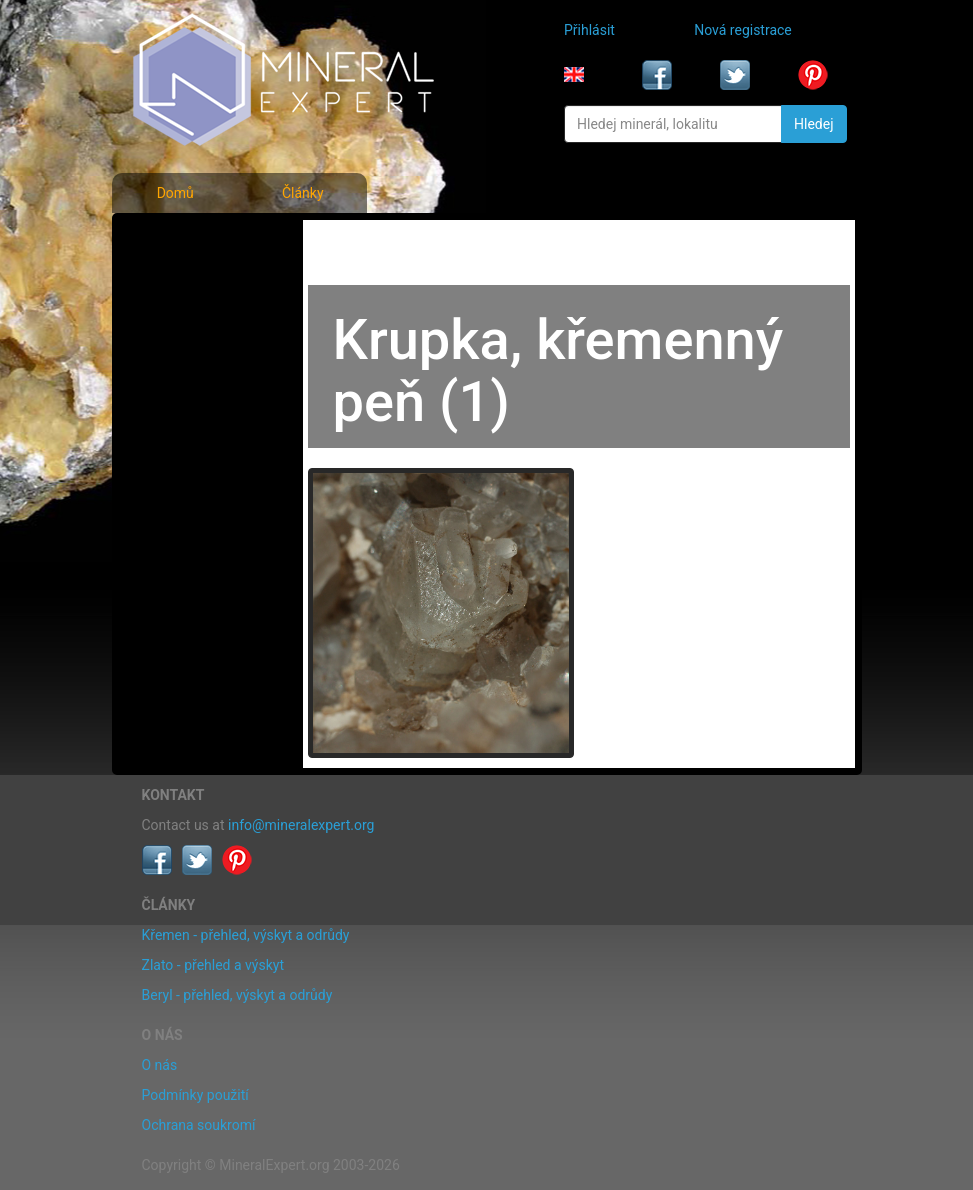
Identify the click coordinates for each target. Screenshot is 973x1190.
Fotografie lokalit (200, 328)
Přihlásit (589, 30)
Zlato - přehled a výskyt (213, 965)
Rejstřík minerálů (199, 284)
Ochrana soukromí (199, 1125)
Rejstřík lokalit (191, 372)
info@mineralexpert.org (301, 825)
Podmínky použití (195, 1095)
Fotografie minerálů (208, 240)
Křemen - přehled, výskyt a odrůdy (246, 935)
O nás (160, 1065)
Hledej (813, 124)
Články (303, 193)
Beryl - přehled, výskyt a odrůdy (237, 995)
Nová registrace (743, 30)
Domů (175, 193)
